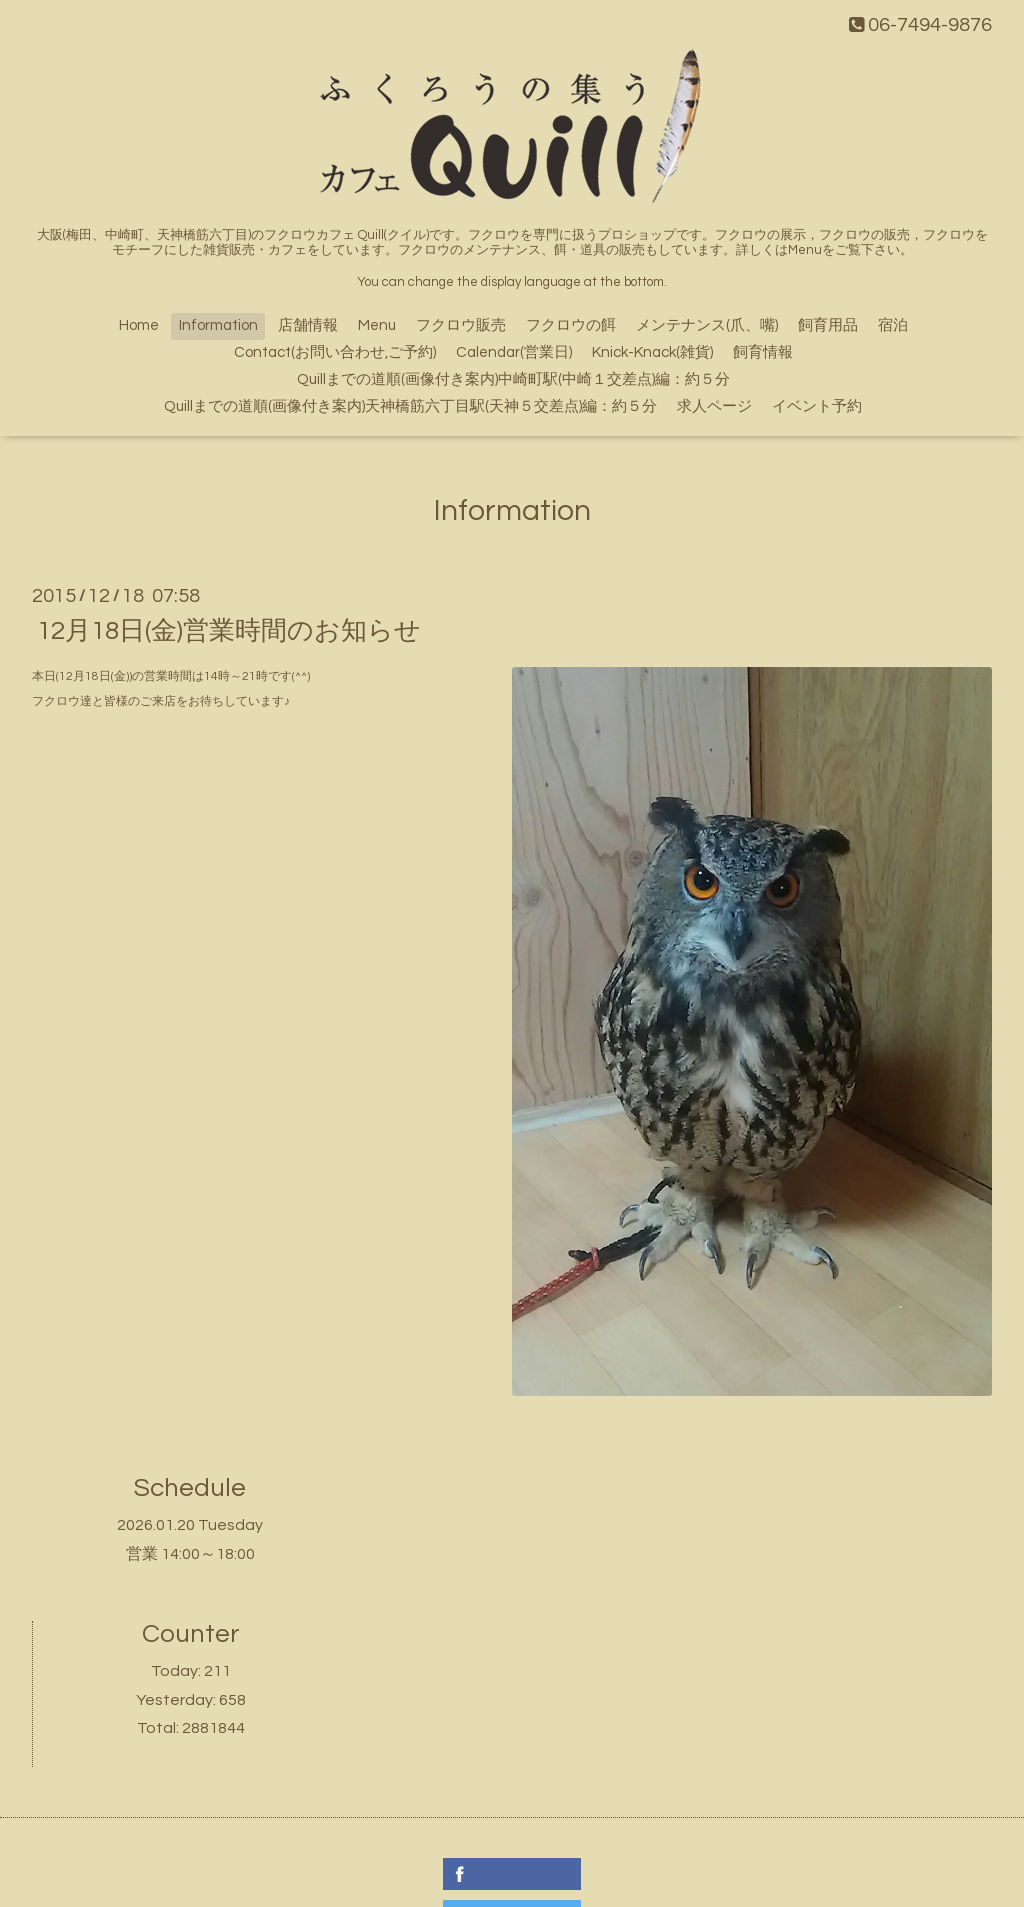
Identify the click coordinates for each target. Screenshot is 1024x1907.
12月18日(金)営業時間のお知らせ (229, 631)
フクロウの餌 (571, 325)
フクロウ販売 (461, 325)
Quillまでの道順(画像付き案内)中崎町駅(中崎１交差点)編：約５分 (513, 379)
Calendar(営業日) (514, 352)
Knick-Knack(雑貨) (652, 352)
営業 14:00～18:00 (190, 1554)
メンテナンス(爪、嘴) (707, 325)
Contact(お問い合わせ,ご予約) (335, 352)
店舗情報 (308, 325)
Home (139, 325)
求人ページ (714, 406)
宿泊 (893, 325)
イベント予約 (817, 406)
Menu (377, 325)
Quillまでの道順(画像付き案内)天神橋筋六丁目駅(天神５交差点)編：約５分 (410, 406)
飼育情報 (763, 352)
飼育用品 (828, 325)
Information (218, 325)
